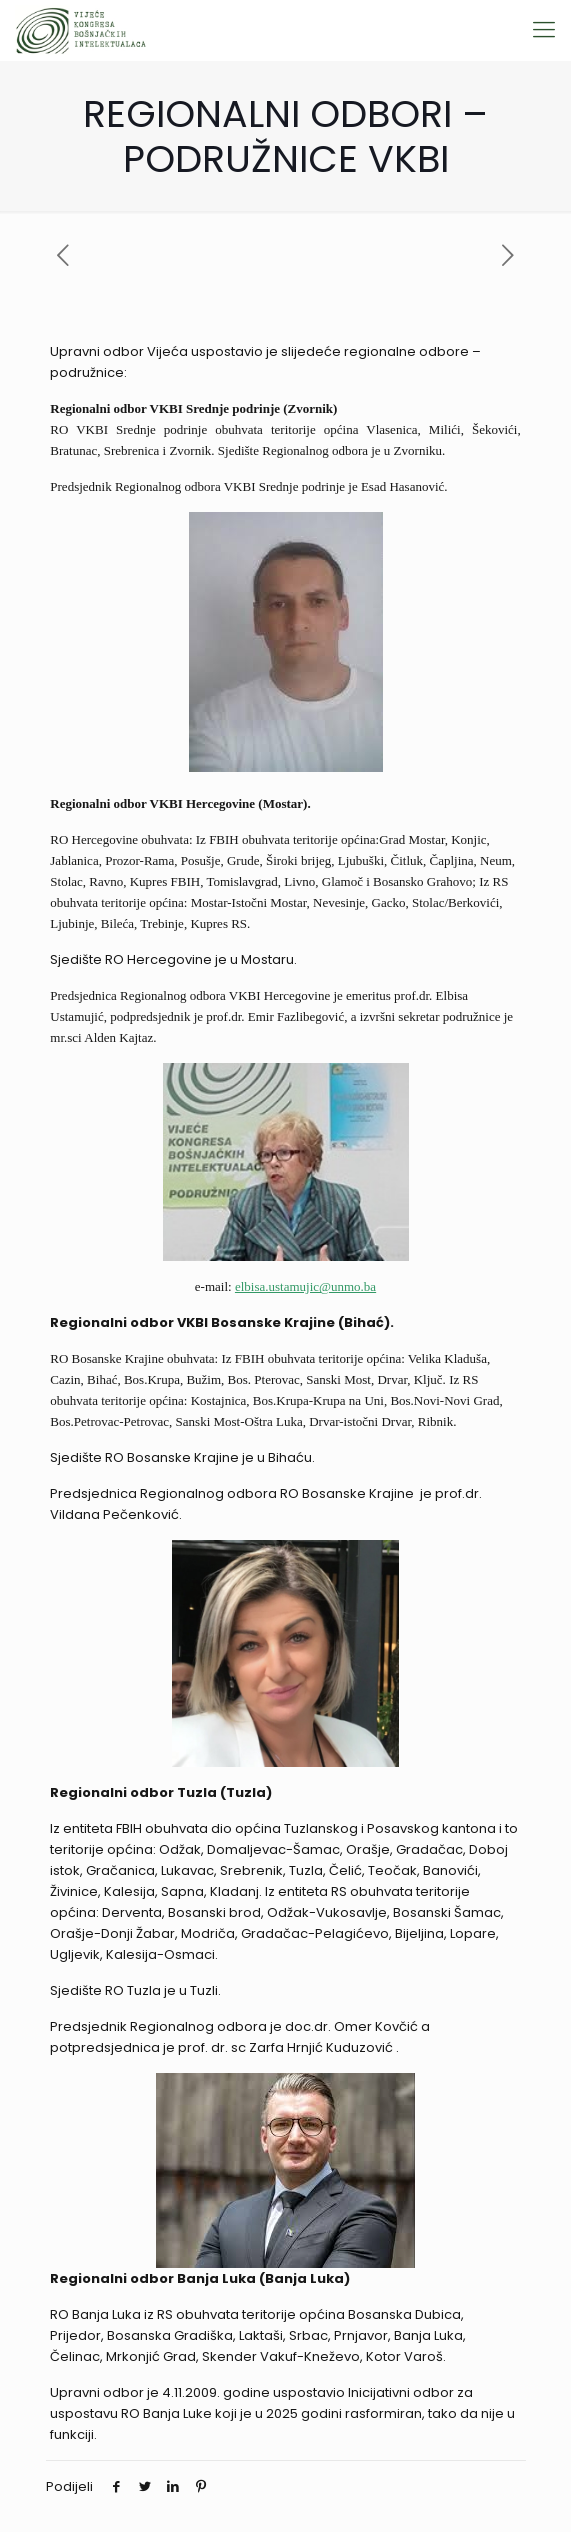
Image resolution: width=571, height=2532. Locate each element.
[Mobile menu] (544, 30)
